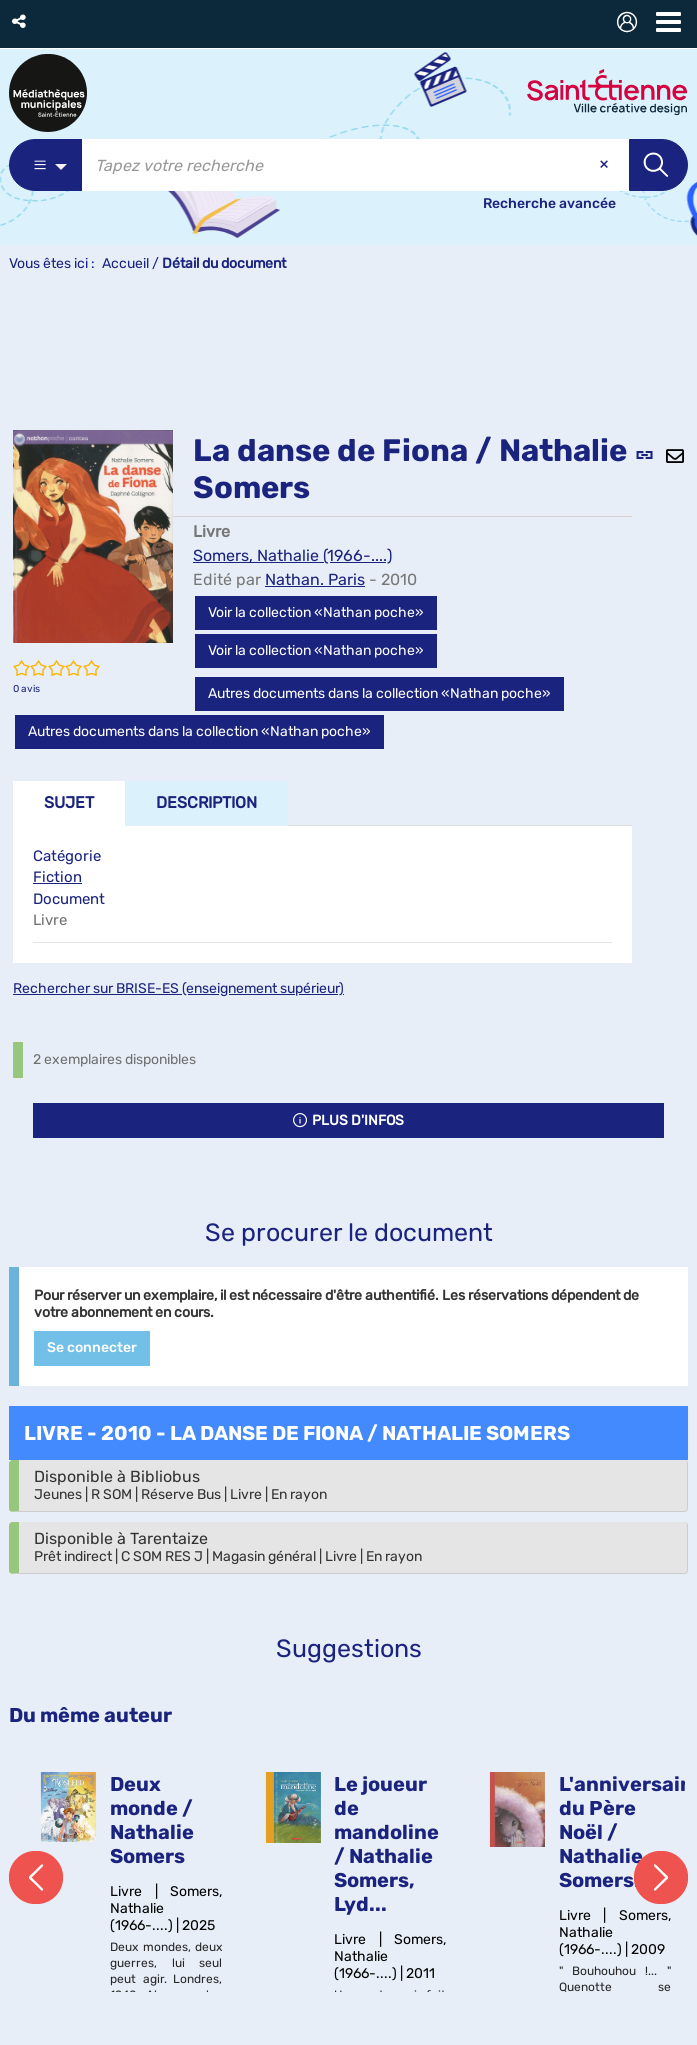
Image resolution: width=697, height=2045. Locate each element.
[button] (20, 21)
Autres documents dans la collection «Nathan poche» (379, 693)
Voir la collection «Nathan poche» (316, 612)
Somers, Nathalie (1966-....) (292, 555)
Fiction (57, 877)
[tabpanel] (322, 894)
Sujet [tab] (69, 802)
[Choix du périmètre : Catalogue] (45, 165)
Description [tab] (206, 802)
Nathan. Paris (315, 579)
